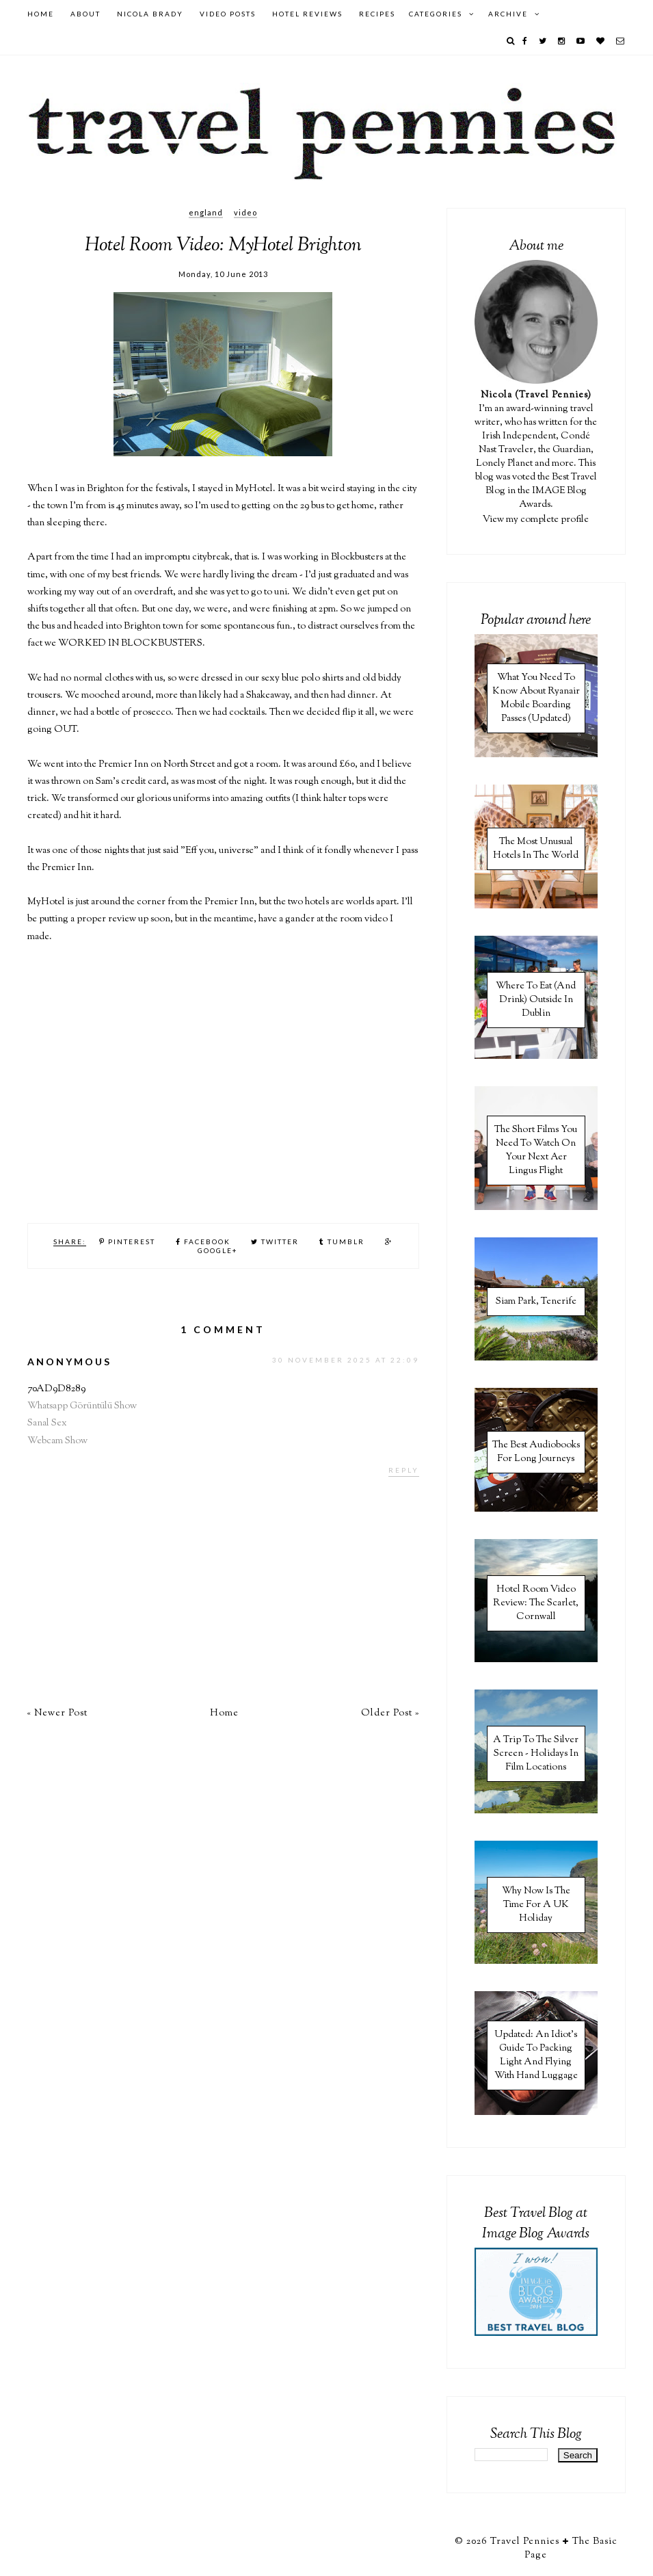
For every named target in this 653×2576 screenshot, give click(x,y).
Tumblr (341, 1241)
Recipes (377, 14)
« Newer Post (57, 1713)
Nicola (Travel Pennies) (536, 395)
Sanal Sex (47, 1423)
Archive (508, 14)
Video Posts (228, 14)
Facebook (203, 1241)
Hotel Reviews (307, 14)
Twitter (275, 1241)
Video (245, 212)
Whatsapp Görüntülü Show (82, 1406)
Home (40, 14)
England (206, 212)
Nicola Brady (150, 14)
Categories (435, 14)
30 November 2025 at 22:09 (345, 1360)
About (85, 14)
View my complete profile (536, 520)
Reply (403, 1470)
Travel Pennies (524, 2542)
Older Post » (390, 1713)
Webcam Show (57, 1441)
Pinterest (127, 1241)
